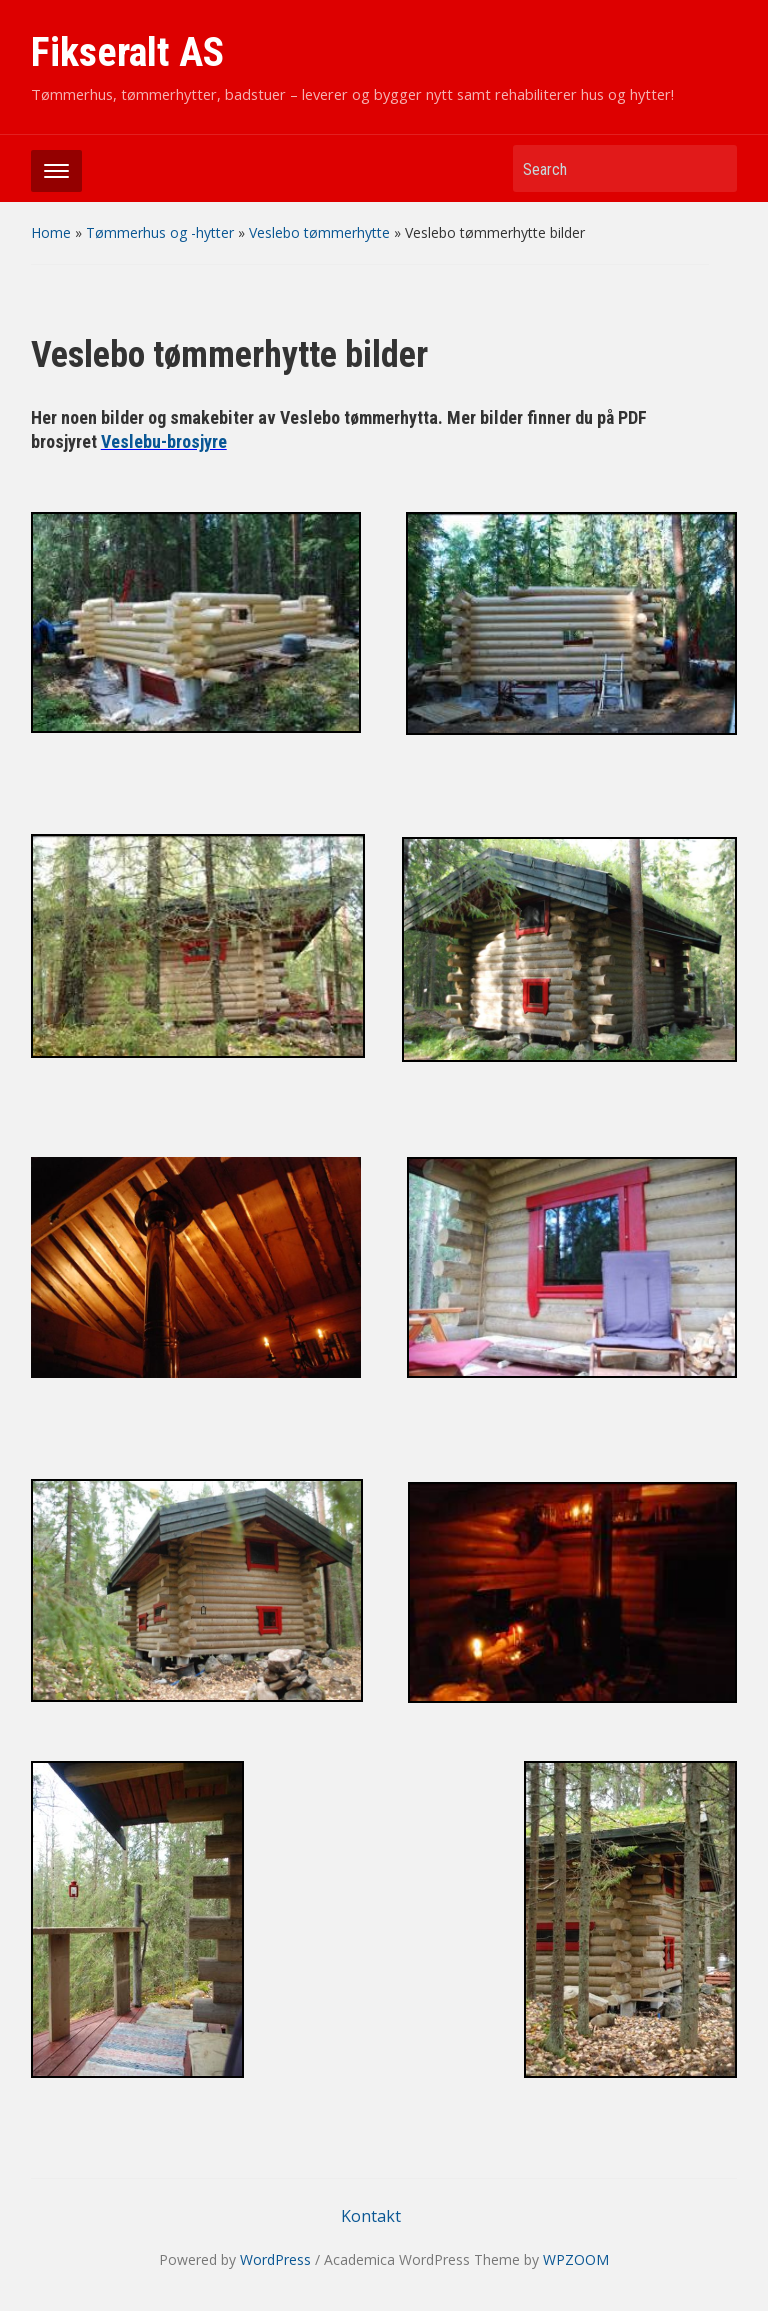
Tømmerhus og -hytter (160, 232)
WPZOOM (576, 2259)
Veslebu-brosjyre (164, 441)
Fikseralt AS (127, 52)
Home (51, 232)
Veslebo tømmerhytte (319, 232)
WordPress (275, 2259)
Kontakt (371, 2216)
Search (712, 168)
